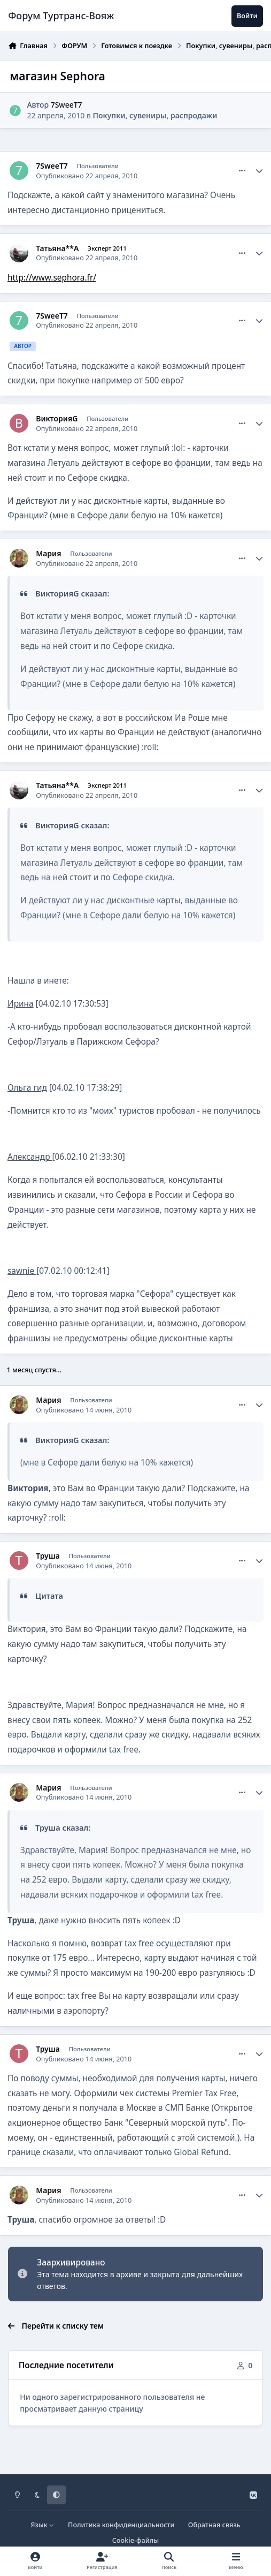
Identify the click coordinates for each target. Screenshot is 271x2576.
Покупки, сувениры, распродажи (154, 115)
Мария (48, 553)
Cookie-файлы (135, 2540)
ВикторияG (57, 419)
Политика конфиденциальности (121, 2524)
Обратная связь (214, 2524)
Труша (48, 1556)
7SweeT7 (66, 105)
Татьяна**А (57, 248)
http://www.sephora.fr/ (51, 277)
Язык (42, 2524)
